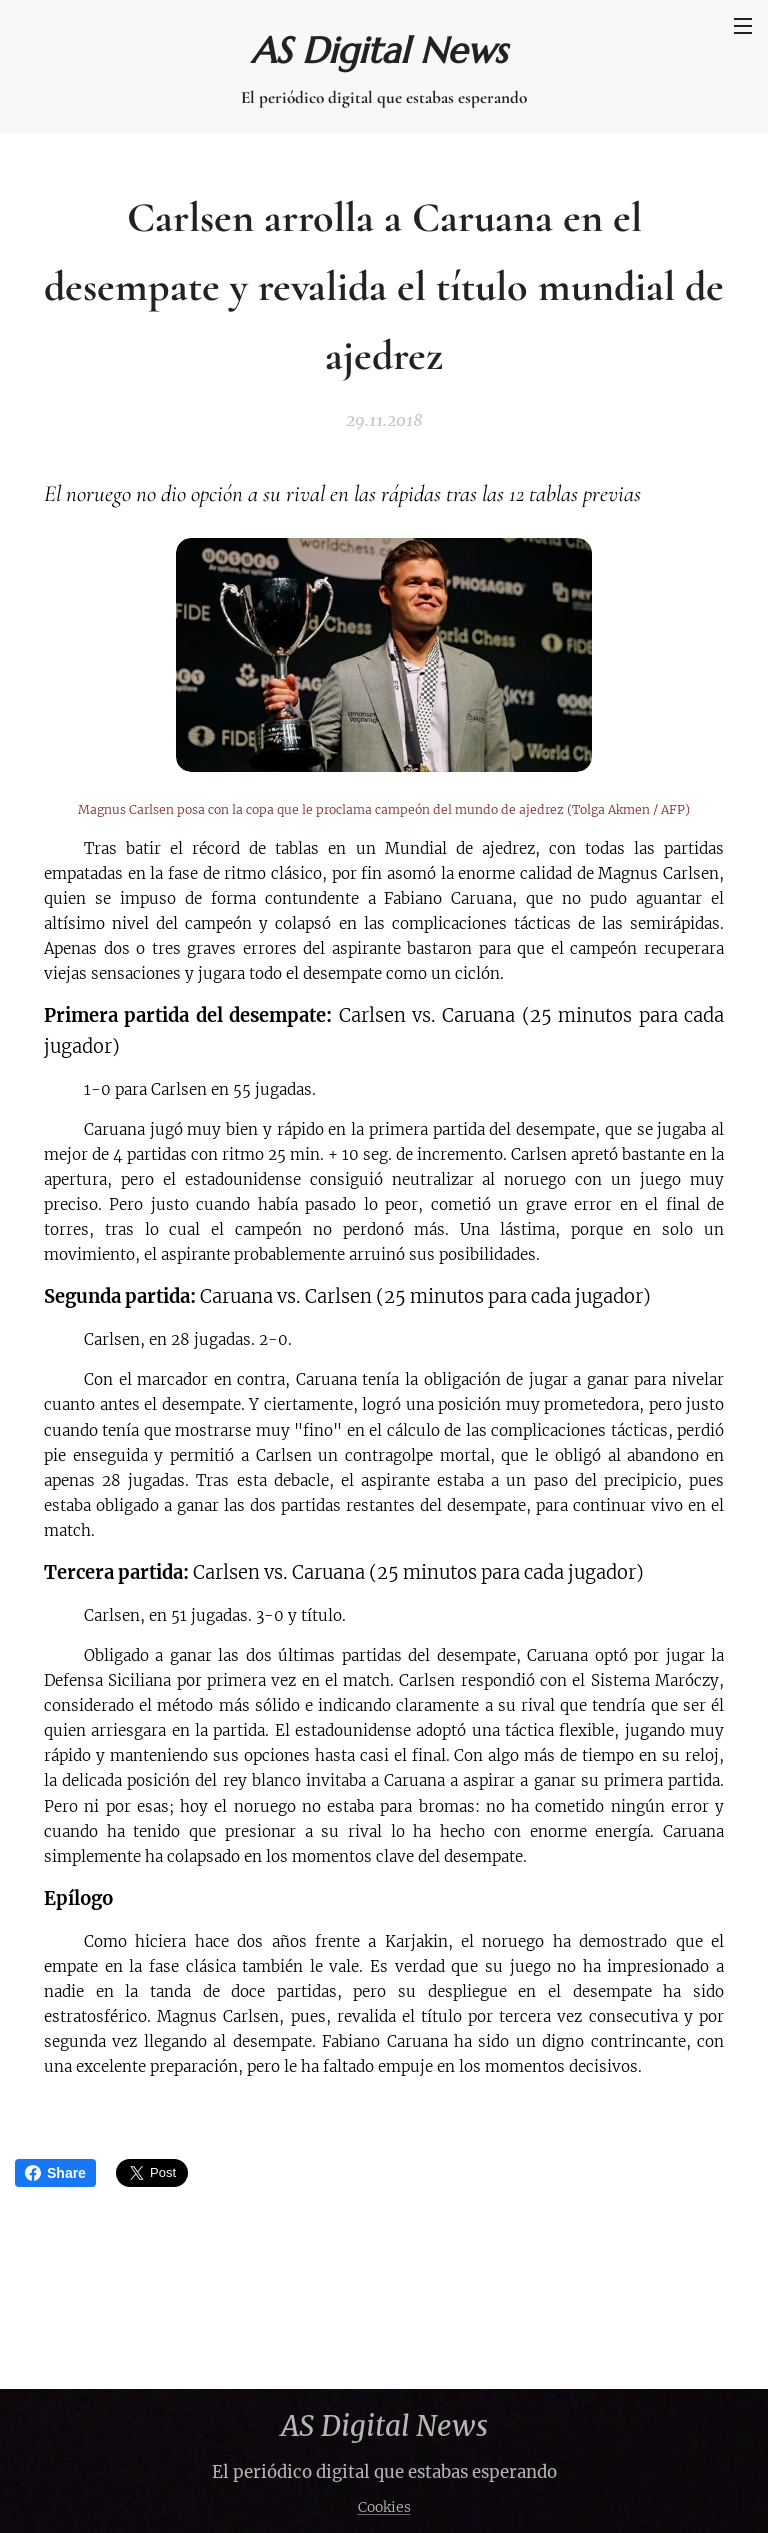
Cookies (384, 2507)
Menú (743, 26)
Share (55, 2173)
